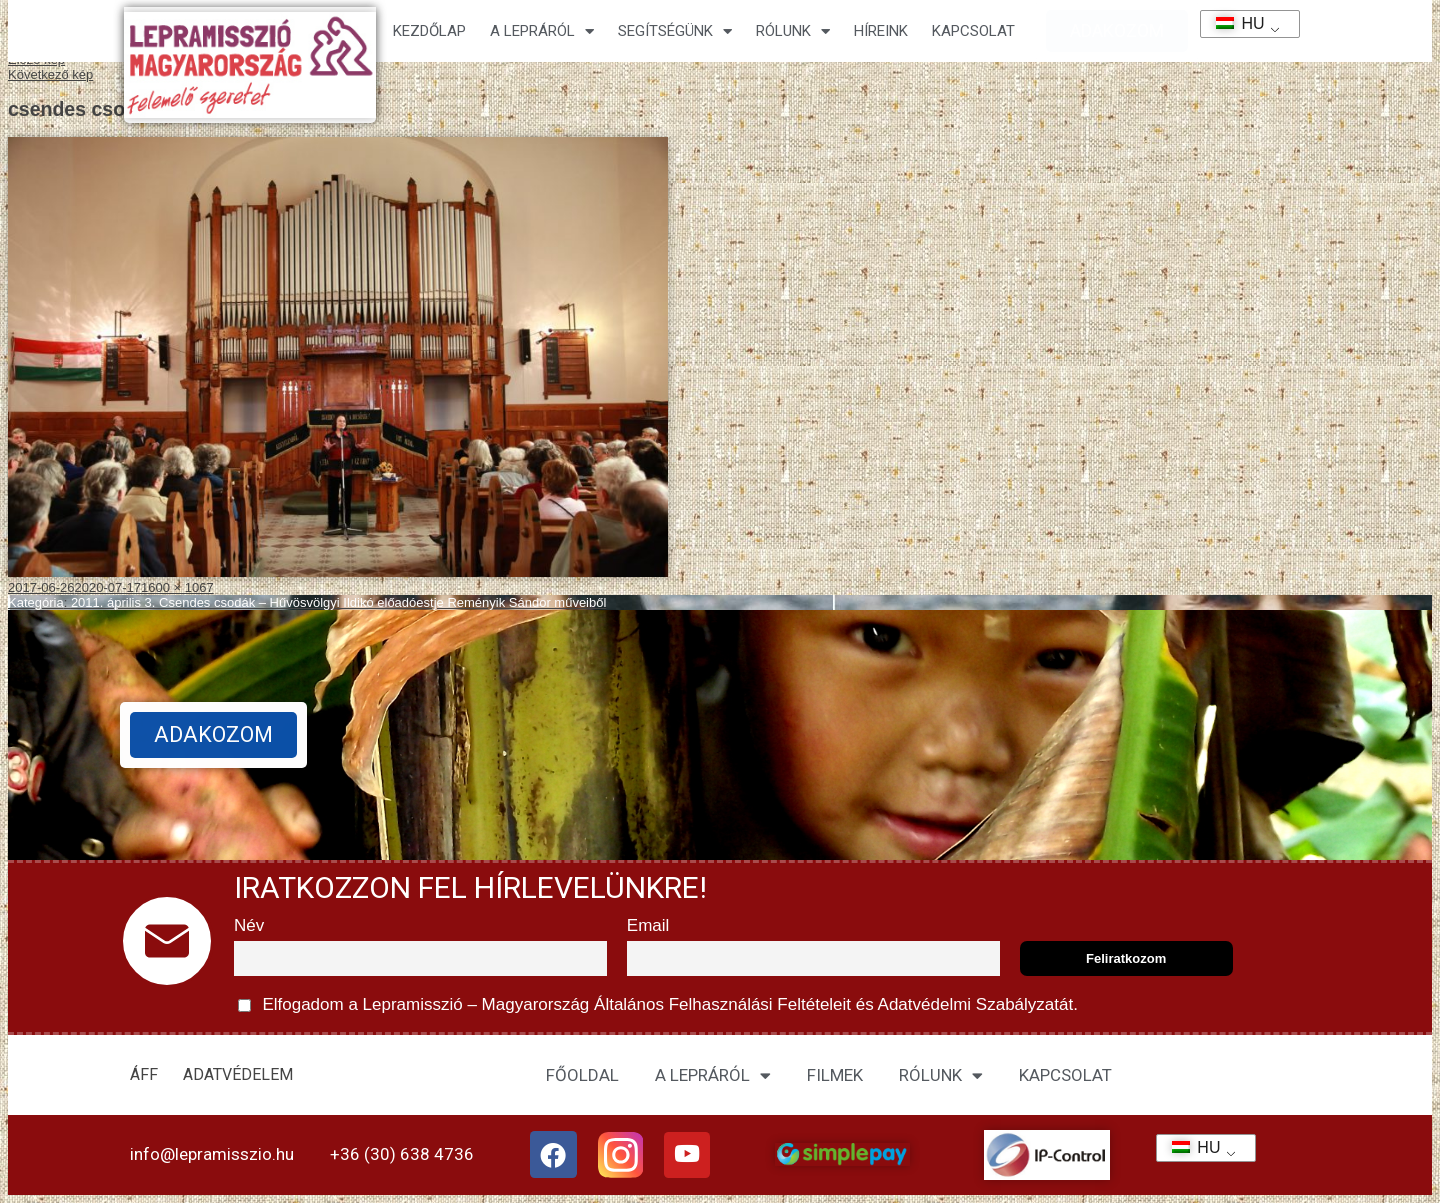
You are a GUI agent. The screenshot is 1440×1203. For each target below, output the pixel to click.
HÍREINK (881, 31)
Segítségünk (675, 31)
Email (648, 925)
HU (1233, 23)
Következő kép (50, 74)
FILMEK (835, 1075)
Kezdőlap (429, 31)
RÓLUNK (941, 1075)
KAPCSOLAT (973, 31)
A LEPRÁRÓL (713, 1075)
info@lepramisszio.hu (212, 1154)
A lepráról (542, 31)
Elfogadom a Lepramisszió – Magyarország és (658, 1005)
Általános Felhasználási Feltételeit (722, 1004)
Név (249, 925)
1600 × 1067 (177, 587)
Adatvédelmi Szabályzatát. (976, 1004)
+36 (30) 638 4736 (402, 1154)
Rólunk (793, 31)
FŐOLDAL (582, 1075)
